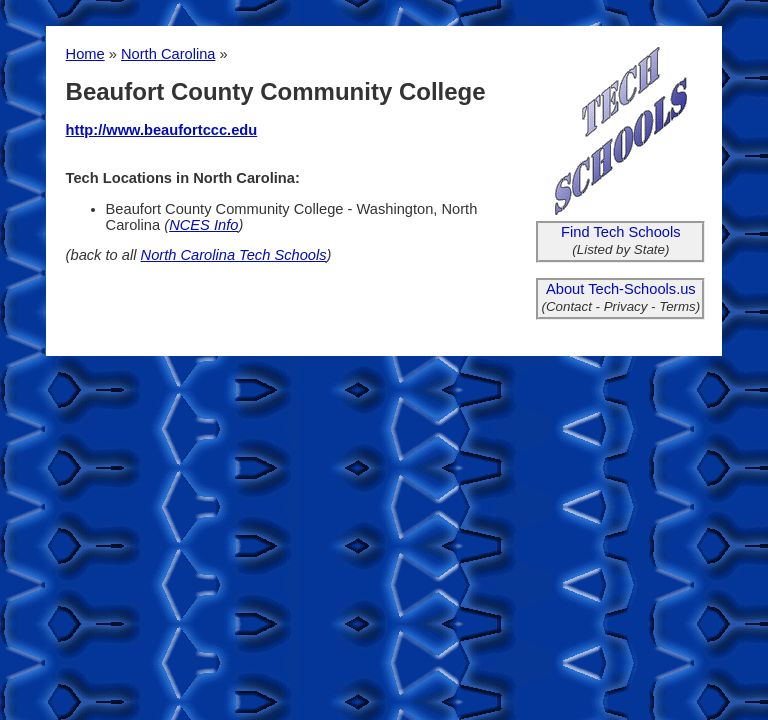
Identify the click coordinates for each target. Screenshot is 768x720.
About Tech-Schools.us (621, 289)
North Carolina (168, 54)
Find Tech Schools (621, 232)
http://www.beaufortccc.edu (162, 130)
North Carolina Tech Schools (234, 255)
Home (85, 54)
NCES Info (203, 225)
